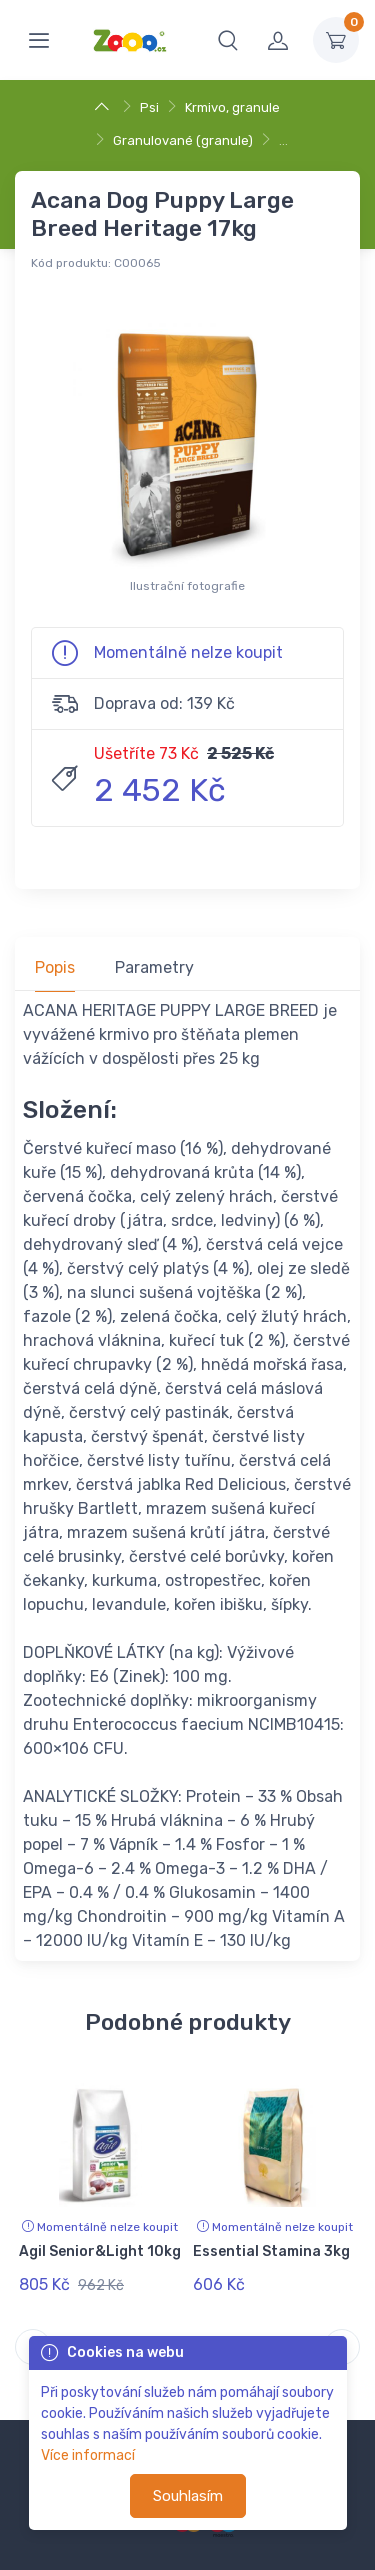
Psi (149, 107)
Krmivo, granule (232, 107)
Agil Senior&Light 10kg (100, 2251)
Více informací (88, 2455)
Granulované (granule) (183, 140)
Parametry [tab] (154, 967)
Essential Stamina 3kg (271, 2251)
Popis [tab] (55, 967)
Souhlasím (188, 2496)
